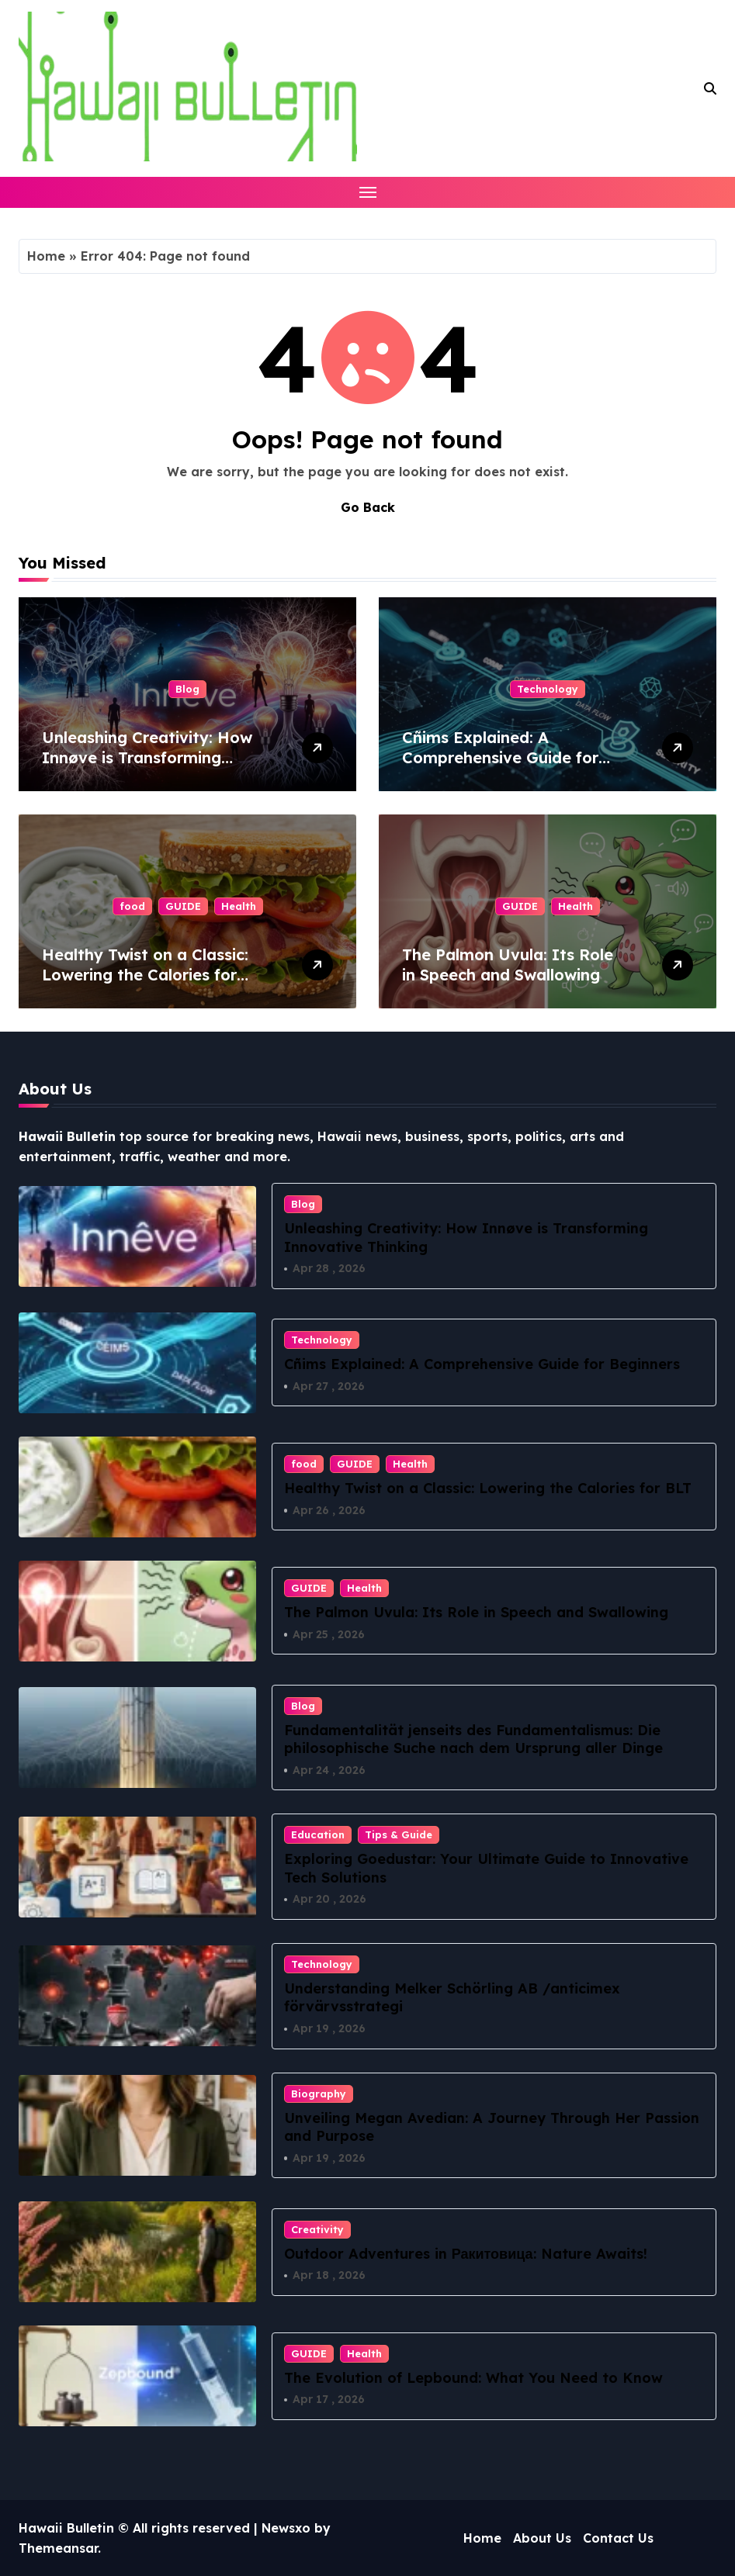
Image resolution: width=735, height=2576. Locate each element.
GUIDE (183, 906)
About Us (542, 2538)
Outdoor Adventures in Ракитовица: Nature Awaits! (465, 2254)
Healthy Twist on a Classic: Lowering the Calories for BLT (145, 974)
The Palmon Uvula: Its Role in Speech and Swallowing (507, 964)
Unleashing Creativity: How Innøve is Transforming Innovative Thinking (147, 757)
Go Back (368, 507)
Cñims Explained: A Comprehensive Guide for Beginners (500, 757)
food (132, 906)
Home (46, 256)
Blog (187, 689)
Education (318, 1834)
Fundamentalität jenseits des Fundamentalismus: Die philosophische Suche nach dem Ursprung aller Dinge (473, 1739)
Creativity (317, 2229)
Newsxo (286, 2528)
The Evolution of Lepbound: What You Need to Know (473, 2378)
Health (238, 906)
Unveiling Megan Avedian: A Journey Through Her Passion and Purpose (491, 2127)
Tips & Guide (398, 1834)
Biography (318, 2093)
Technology (547, 689)
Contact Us (618, 2538)
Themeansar (58, 2548)
